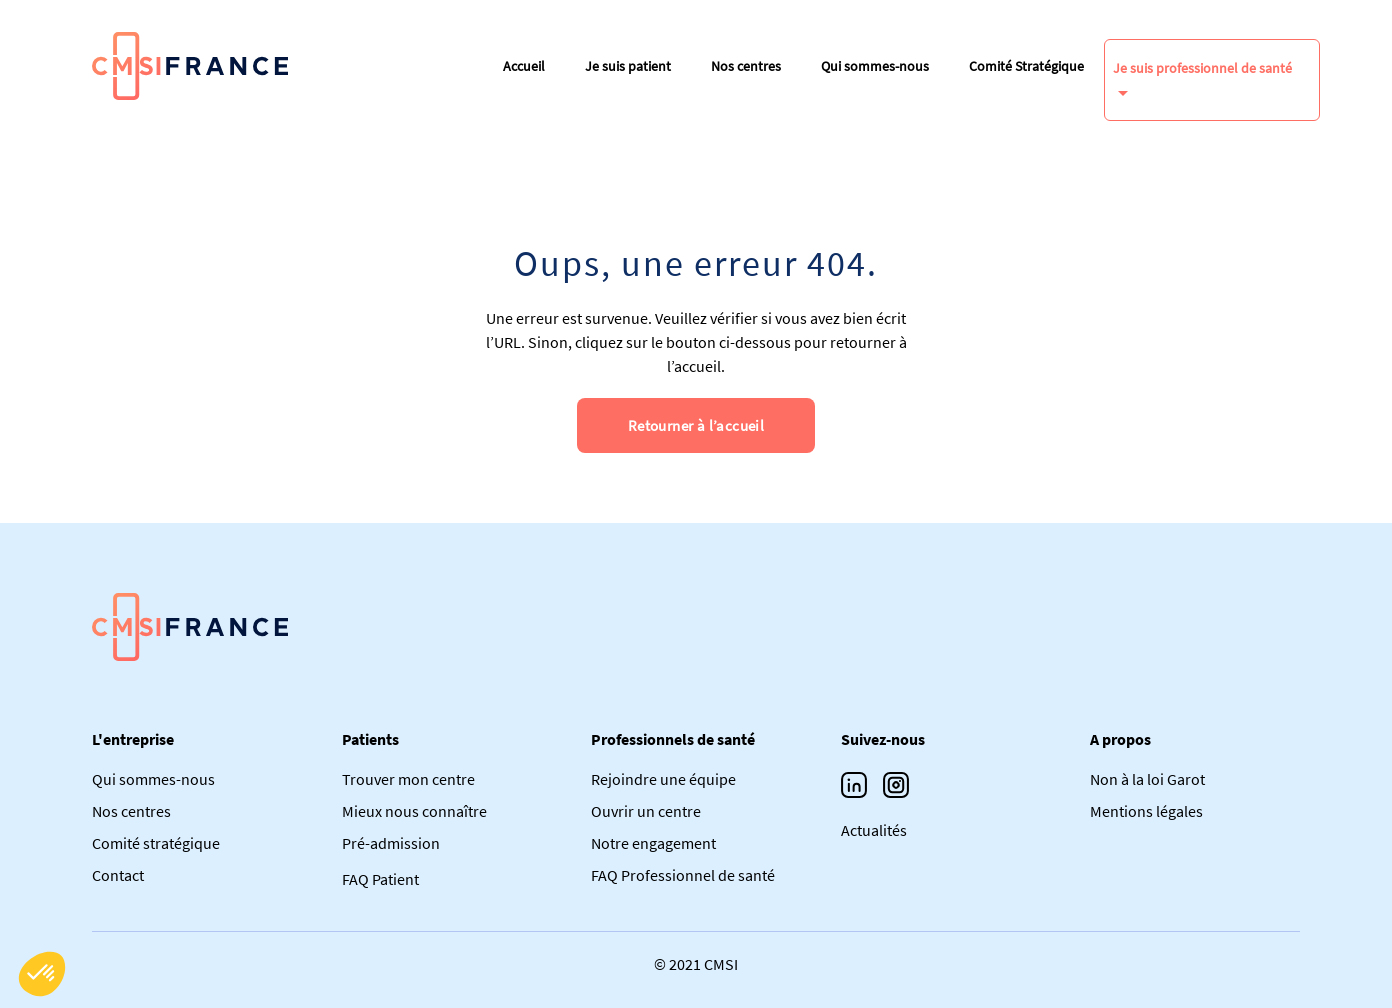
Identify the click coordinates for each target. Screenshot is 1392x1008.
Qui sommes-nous (875, 66)
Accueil (524, 66)
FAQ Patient (380, 879)
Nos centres (746, 66)
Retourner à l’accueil (696, 425)
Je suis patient (628, 66)
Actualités (874, 830)
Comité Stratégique (1026, 66)
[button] (42, 974)
